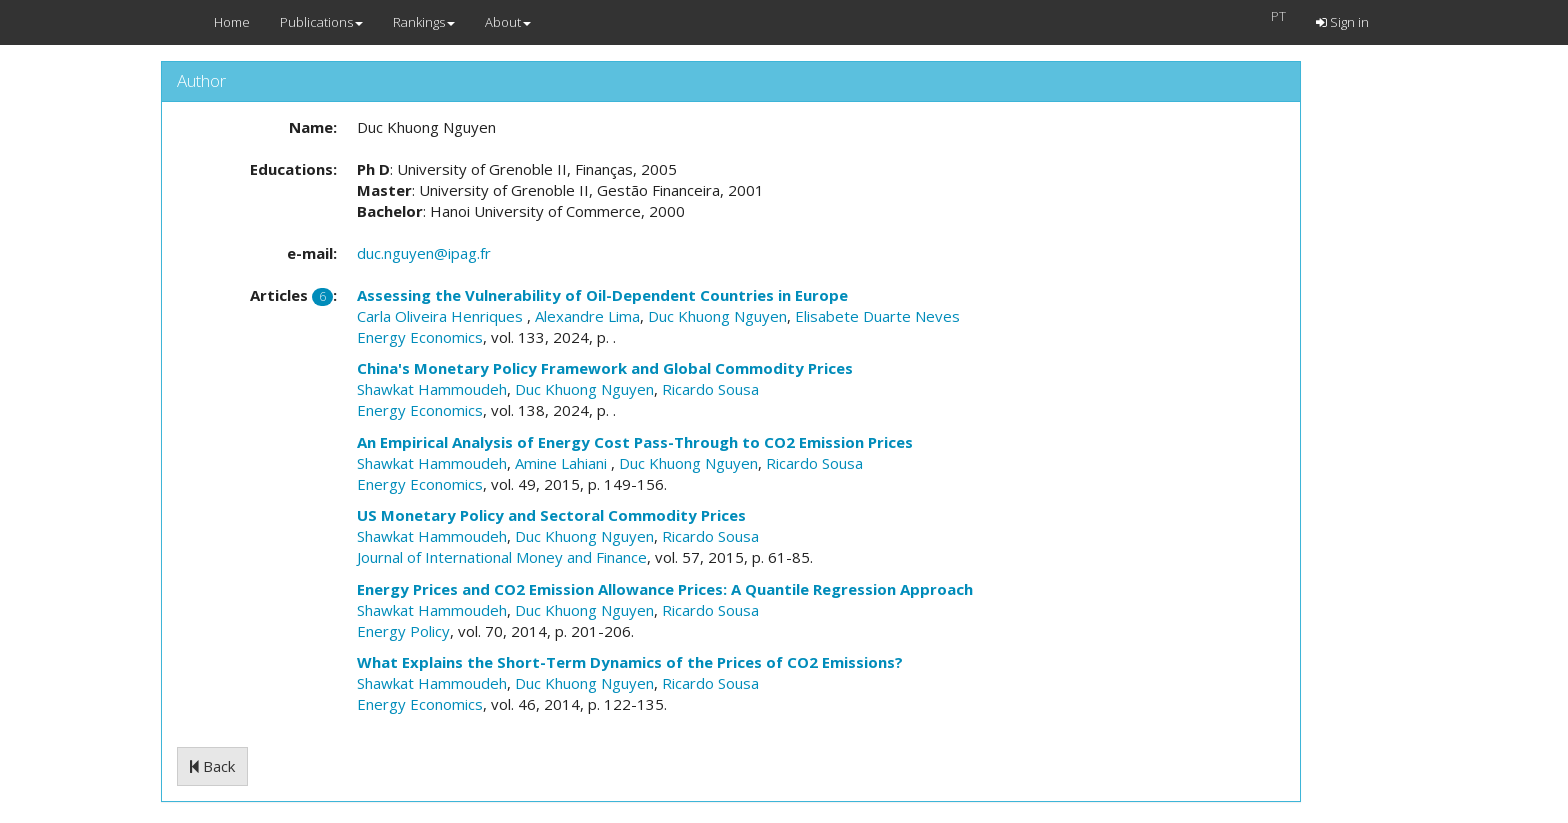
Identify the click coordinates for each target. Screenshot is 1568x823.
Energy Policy (403, 631)
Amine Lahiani (563, 463)
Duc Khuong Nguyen (717, 316)
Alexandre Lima (587, 316)
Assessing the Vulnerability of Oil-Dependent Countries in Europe (602, 295)
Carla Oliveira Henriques (442, 316)
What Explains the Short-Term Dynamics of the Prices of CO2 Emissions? (630, 662)
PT (1278, 16)
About (508, 22)
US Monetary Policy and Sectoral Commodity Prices (551, 515)
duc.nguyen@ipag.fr (424, 253)
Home (232, 22)
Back (212, 766)
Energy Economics (420, 337)
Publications (321, 22)
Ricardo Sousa (710, 389)
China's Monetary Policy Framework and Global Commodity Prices (605, 368)
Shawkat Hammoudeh (432, 389)
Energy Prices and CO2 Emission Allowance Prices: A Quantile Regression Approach (665, 589)
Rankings (424, 22)
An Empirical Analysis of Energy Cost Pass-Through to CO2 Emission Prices (635, 442)
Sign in (1342, 22)
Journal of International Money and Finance (502, 557)
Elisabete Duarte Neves (877, 316)
